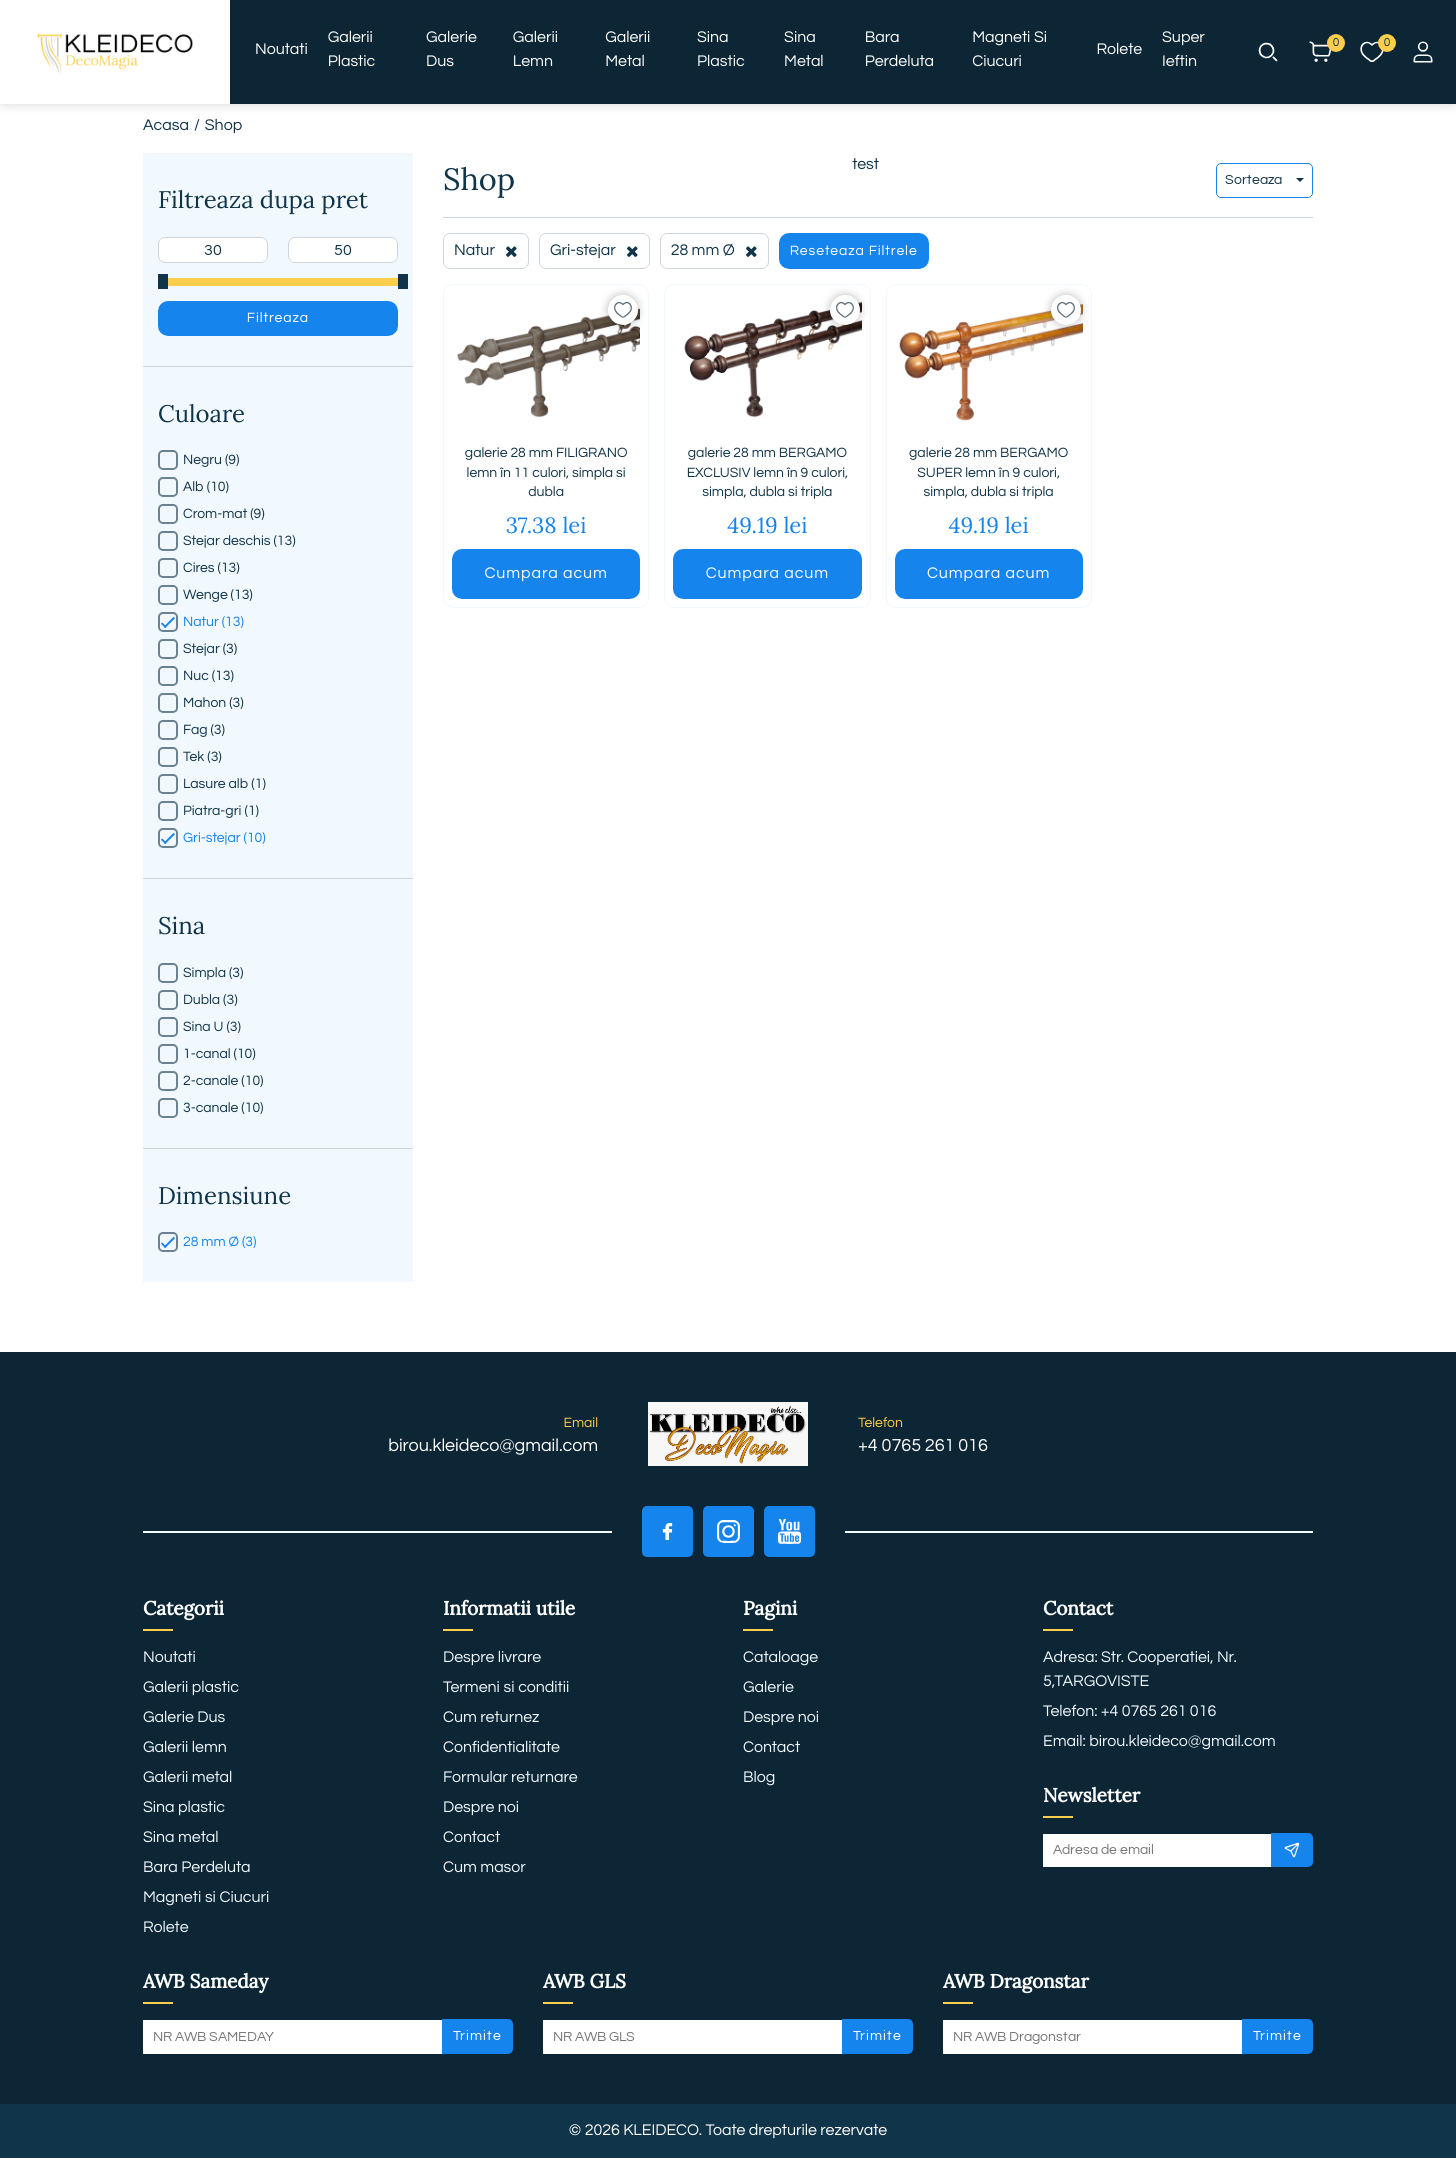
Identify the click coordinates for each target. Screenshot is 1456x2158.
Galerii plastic (352, 50)
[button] (1268, 52)
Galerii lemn (535, 50)
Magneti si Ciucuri (1009, 50)
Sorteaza (1264, 180)
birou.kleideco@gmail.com (493, 1445)
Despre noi (481, 1808)
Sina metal (804, 50)
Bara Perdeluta (899, 50)
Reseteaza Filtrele (854, 251)
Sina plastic (721, 50)
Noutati (281, 50)
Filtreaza (278, 318)
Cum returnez (491, 1718)
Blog (759, 1778)
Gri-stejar (594, 251)
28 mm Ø (714, 251)
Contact (471, 1838)
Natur (486, 251)
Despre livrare (492, 1658)
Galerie (768, 1688)
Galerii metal (627, 50)
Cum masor (484, 1868)
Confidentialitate (501, 1748)
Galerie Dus (451, 50)
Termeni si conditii (506, 1688)
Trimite (477, 2036)
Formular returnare (510, 1778)
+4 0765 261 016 (923, 1445)
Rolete (1120, 50)
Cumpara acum (545, 574)
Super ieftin (1183, 50)
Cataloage (780, 1658)
